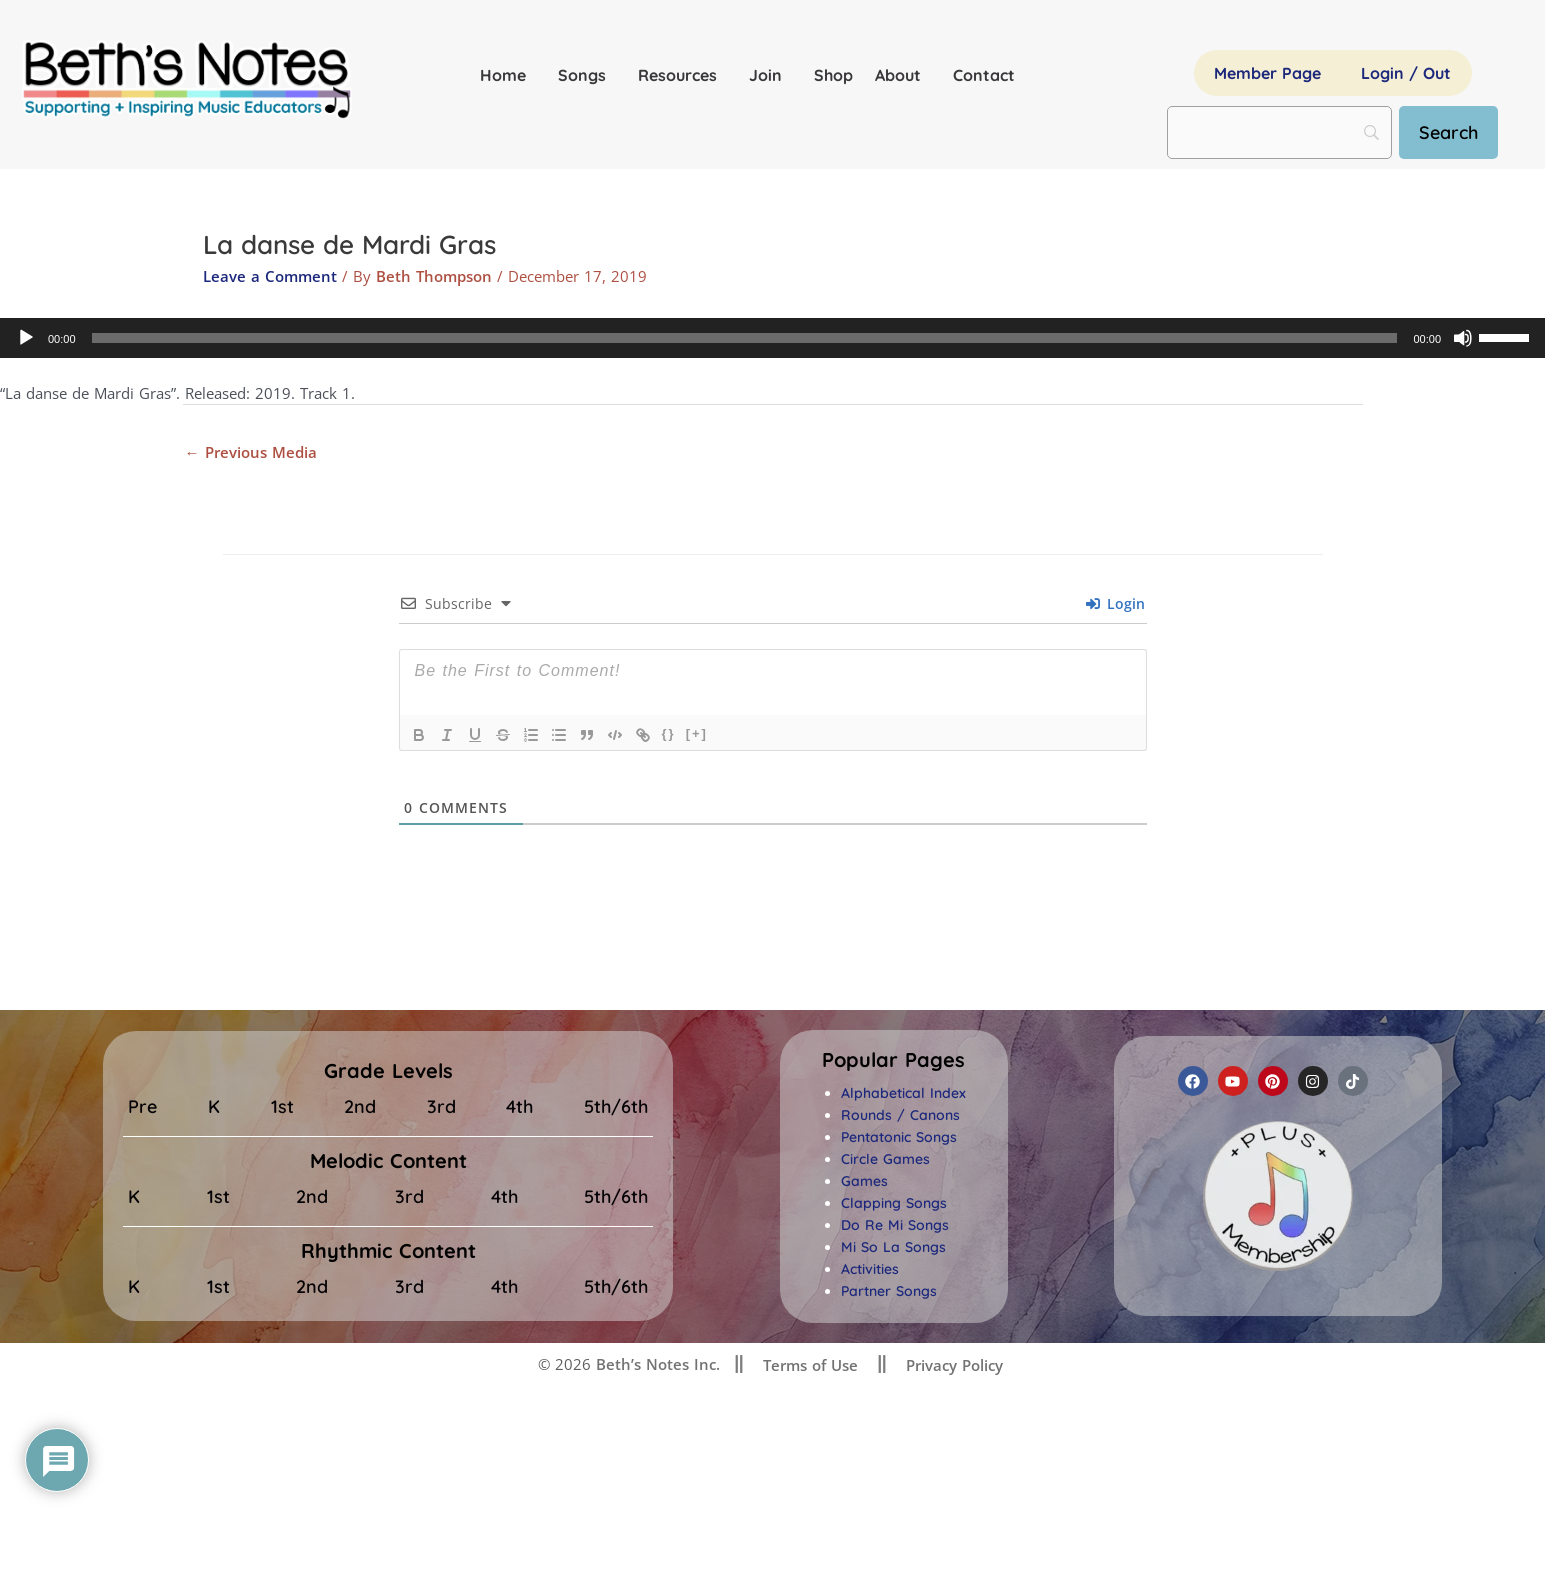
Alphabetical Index (903, 1093)
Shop (833, 75)
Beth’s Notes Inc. (655, 1364)
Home (508, 75)
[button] (893, 1060)
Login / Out (1406, 73)
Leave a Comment (270, 276)
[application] (772, 338)
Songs (587, 75)
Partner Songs (889, 1291)
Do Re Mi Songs (895, 1225)
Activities (870, 1269)
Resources (682, 75)
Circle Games (885, 1159)
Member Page (1267, 73)
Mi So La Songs (893, 1247)
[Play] (26, 338)
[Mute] (1463, 338)
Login (1115, 603)
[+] (697, 733)
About (903, 75)
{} (669, 733)
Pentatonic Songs (899, 1137)
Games (864, 1181)
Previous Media (251, 452)
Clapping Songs (894, 1203)
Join (770, 75)
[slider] (745, 338)
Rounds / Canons (900, 1115)
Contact (984, 75)
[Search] (1448, 132)
